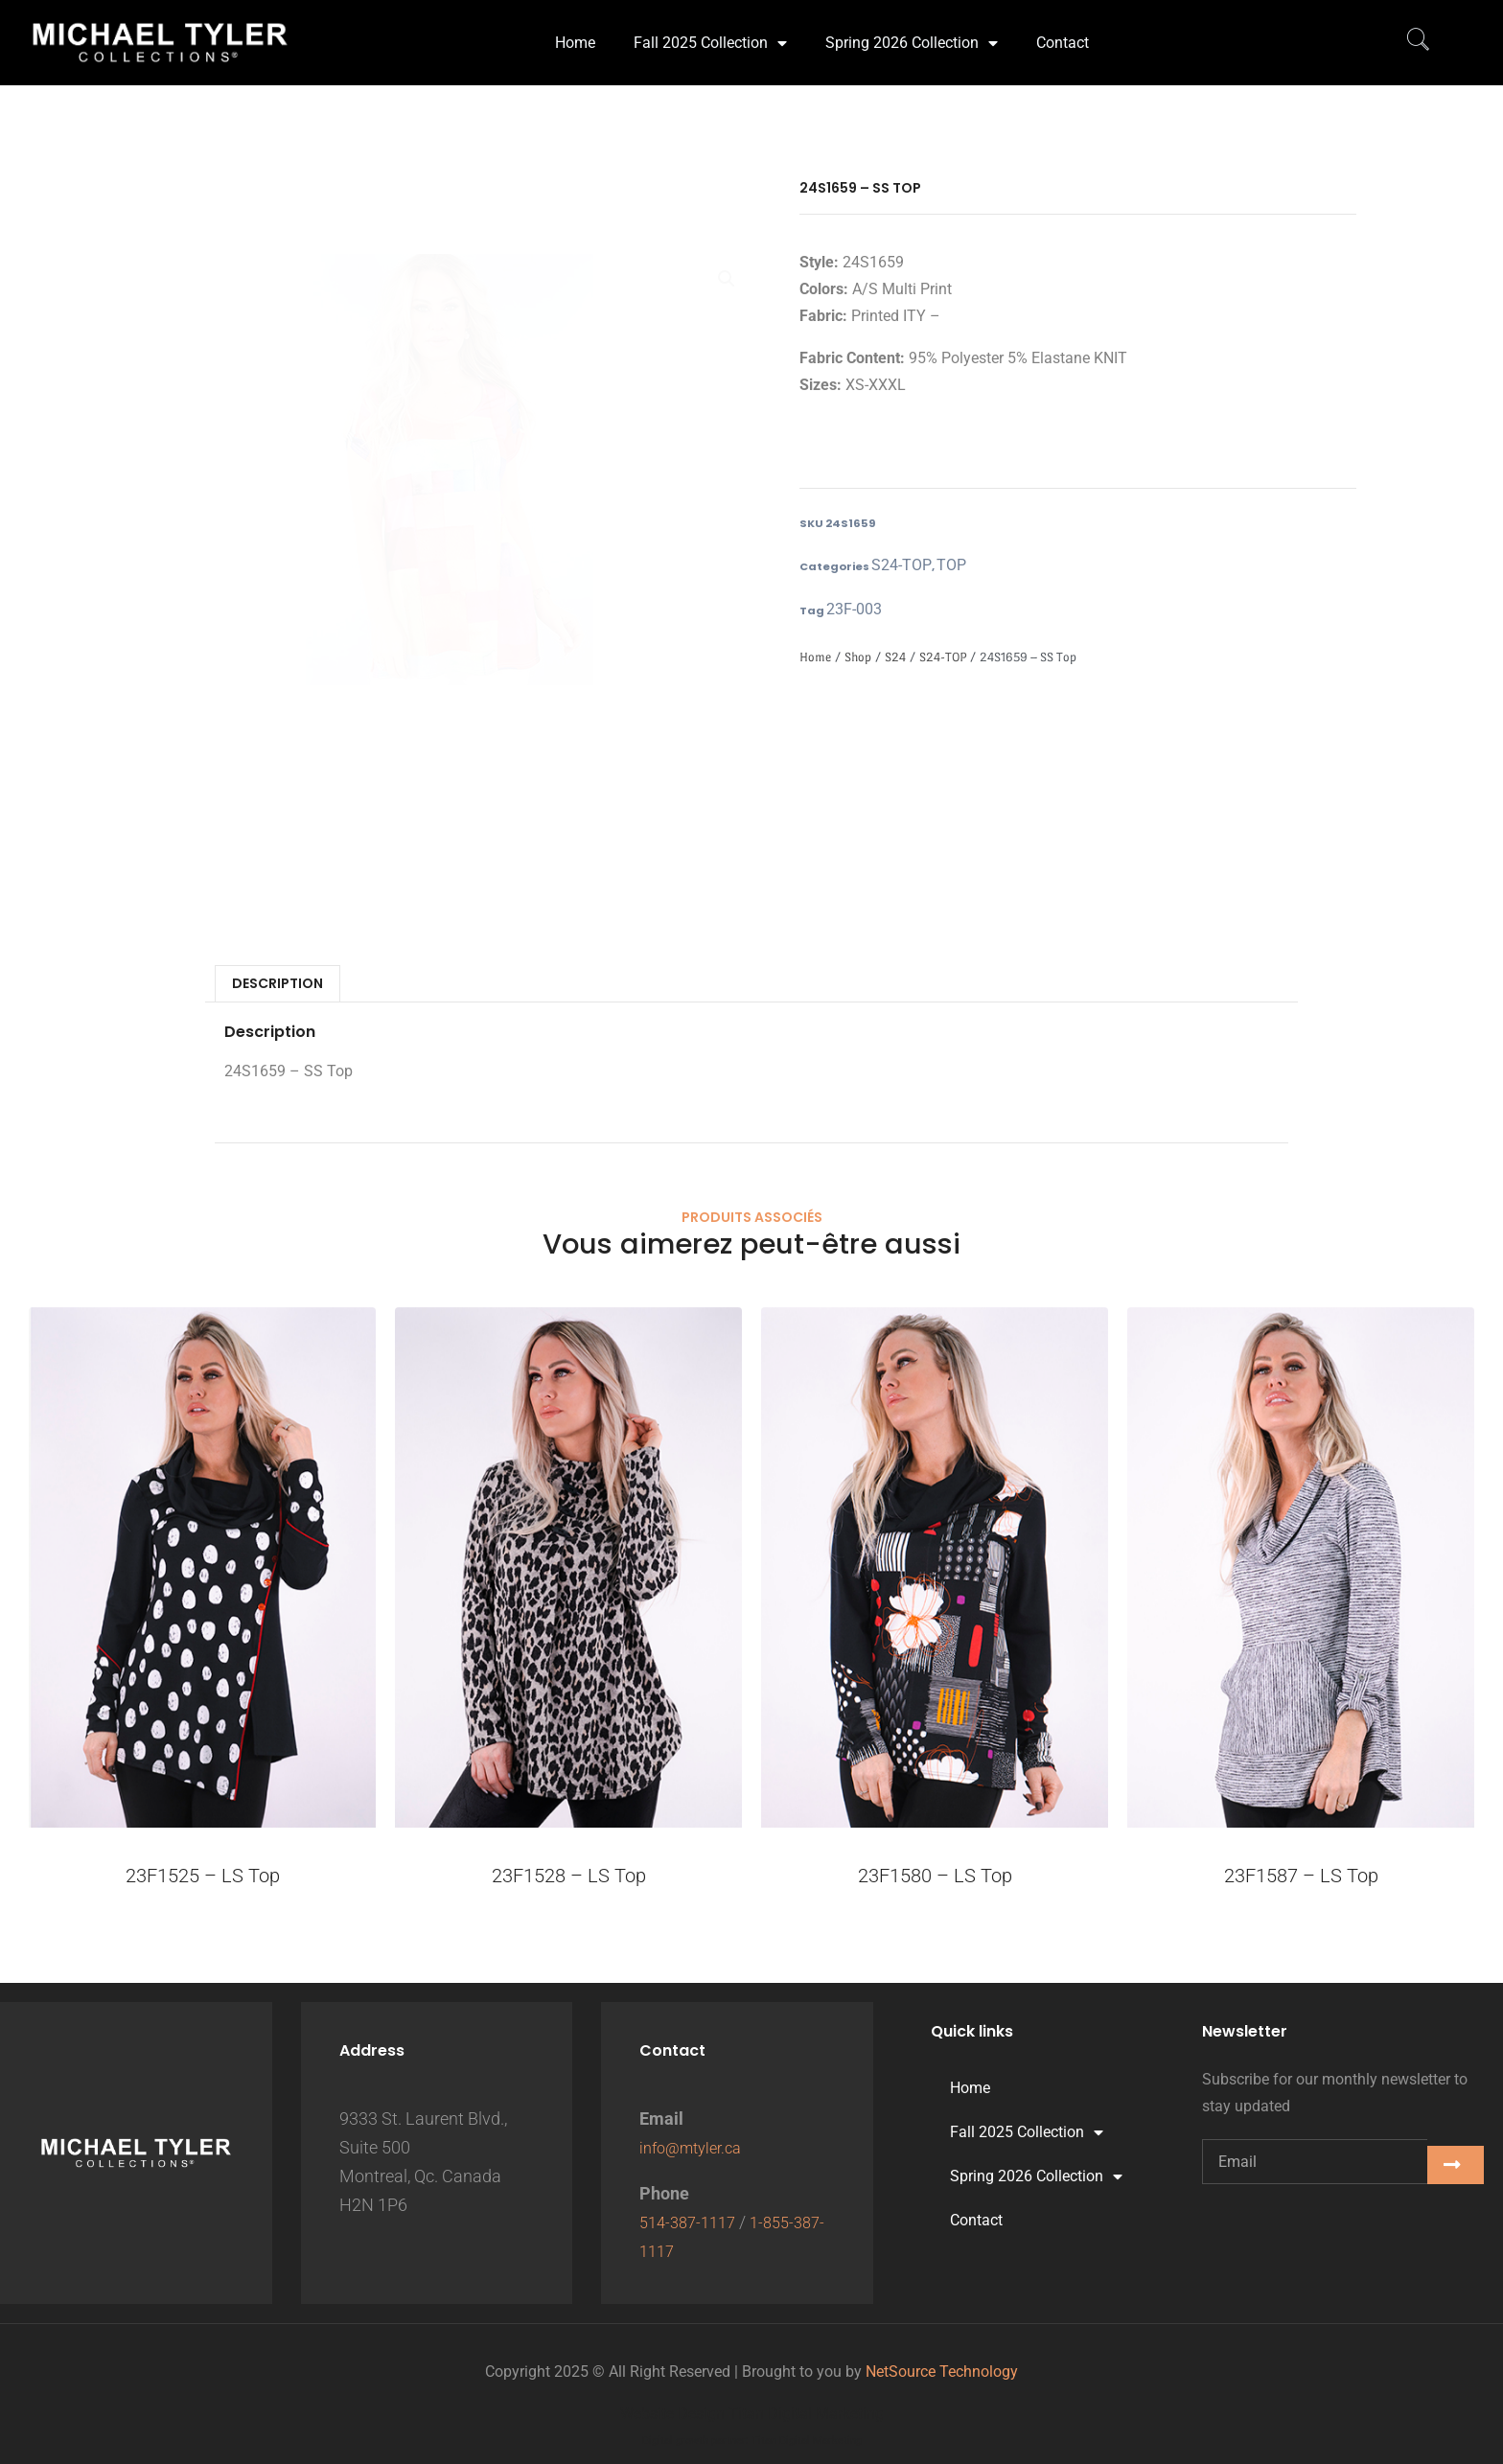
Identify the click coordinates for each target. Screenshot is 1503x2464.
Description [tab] (277, 987)
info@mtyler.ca (695, 2147)
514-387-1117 (692, 2222)
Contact (1062, 30)
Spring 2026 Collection (911, 30)
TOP (932, 566)
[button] (726, 281)
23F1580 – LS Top (935, 1879)
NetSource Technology (942, 2371)
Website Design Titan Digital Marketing (752, 2414)
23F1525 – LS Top (203, 1879)
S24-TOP (893, 566)
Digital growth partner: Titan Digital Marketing (752, 2440)
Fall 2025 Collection (710, 30)
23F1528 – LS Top (569, 1879)
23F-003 (847, 612)
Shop (857, 661)
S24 (895, 661)
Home (575, 30)
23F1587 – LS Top (1301, 1879)
